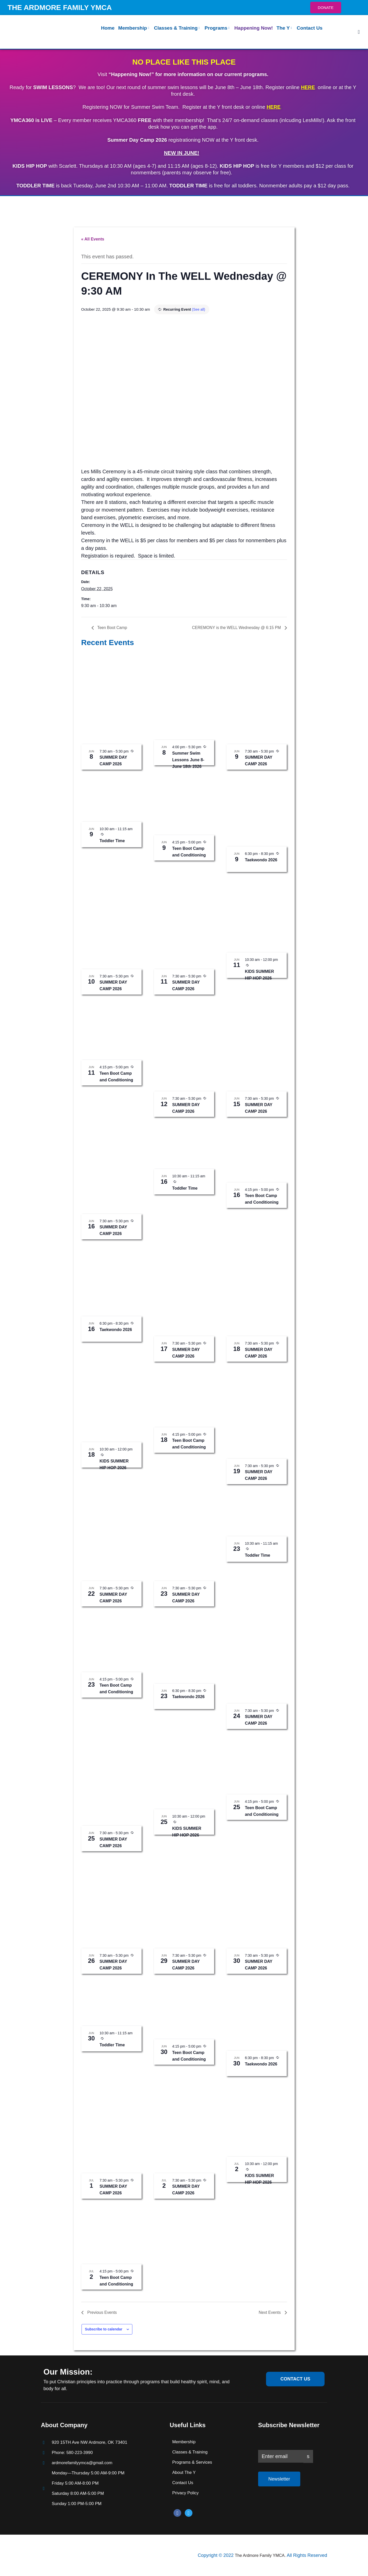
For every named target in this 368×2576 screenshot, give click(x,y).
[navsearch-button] (358, 32)
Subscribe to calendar (103, 2329)
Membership (135, 28)
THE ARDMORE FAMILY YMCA (60, 7)
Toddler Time (112, 840)
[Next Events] (273, 2312)
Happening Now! (253, 28)
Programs (218, 28)
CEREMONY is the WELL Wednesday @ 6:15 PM (236, 627)
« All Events (92, 239)
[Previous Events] (99, 2312)
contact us (295, 2378)
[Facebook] (177, 2513)
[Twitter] (188, 2513)
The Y (283, 28)
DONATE (326, 7)
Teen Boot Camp (112, 627)
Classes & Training (178, 28)
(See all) (198, 309)
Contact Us (308, 28)
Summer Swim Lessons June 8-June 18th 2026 (188, 759)
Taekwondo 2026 (261, 859)
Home (109, 28)
